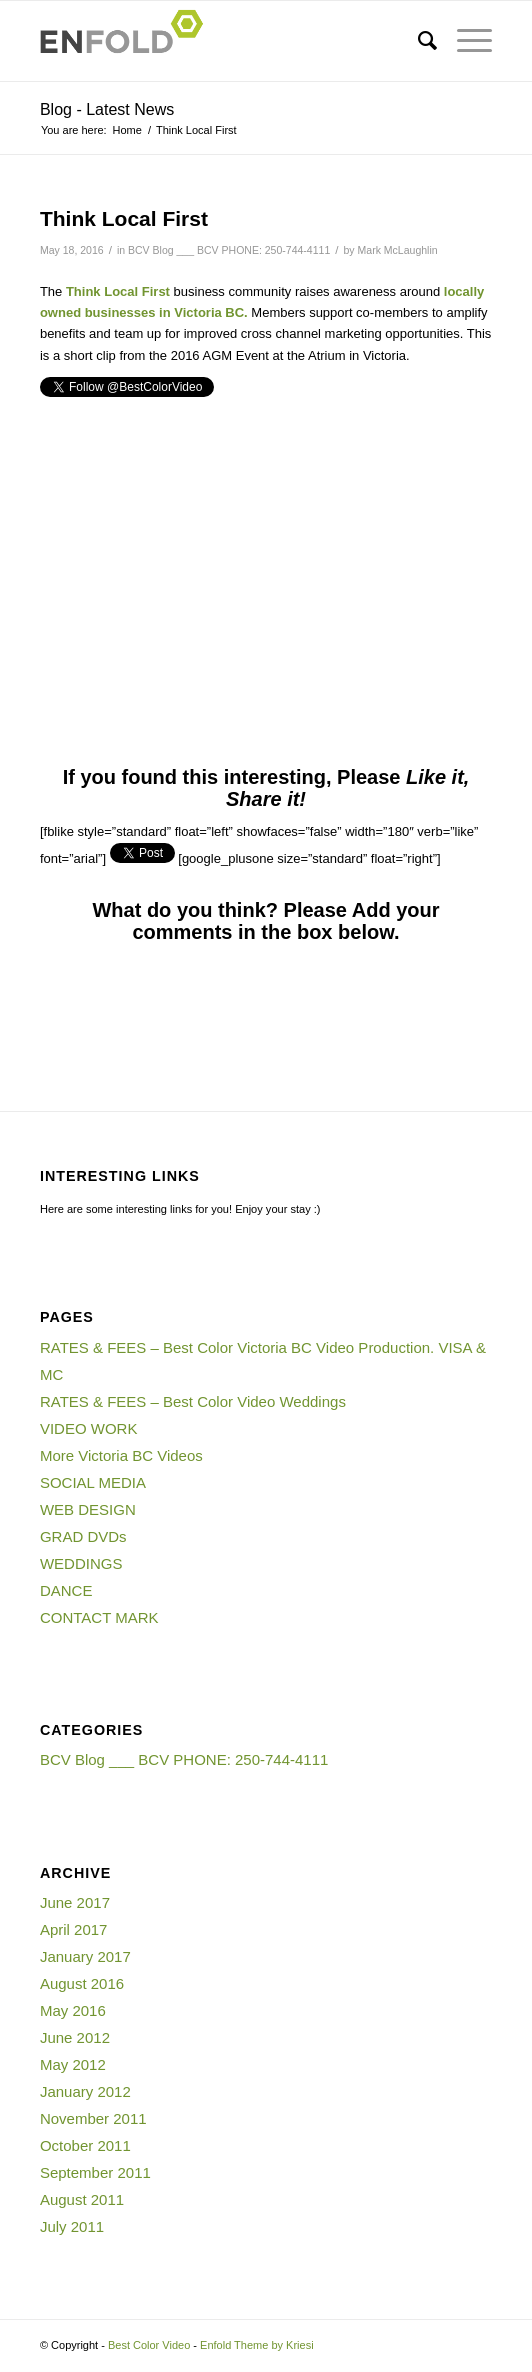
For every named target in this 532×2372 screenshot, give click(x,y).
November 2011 (93, 2118)
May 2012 (73, 2064)
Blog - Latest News (107, 109)
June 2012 (75, 2037)
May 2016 (73, 2010)
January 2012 (85, 2091)
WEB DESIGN (88, 1509)
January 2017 (85, 1956)
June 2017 (75, 1902)
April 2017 (74, 1929)
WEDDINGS (81, 1563)
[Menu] (464, 41)
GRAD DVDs (83, 1536)
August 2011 (82, 2199)
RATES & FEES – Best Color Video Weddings (193, 1401)
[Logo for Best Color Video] (221, 41)
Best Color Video (149, 2345)
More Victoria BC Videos (121, 1455)
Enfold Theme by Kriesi (257, 2345)
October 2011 (85, 2145)
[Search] (417, 41)
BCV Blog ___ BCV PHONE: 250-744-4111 (229, 250)
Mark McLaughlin (398, 250)
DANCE (66, 1590)
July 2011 (72, 2226)
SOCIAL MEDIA (93, 1482)
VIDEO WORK (89, 1428)
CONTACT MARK (99, 1617)
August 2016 (82, 1983)
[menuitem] (417, 41)
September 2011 (95, 2172)
